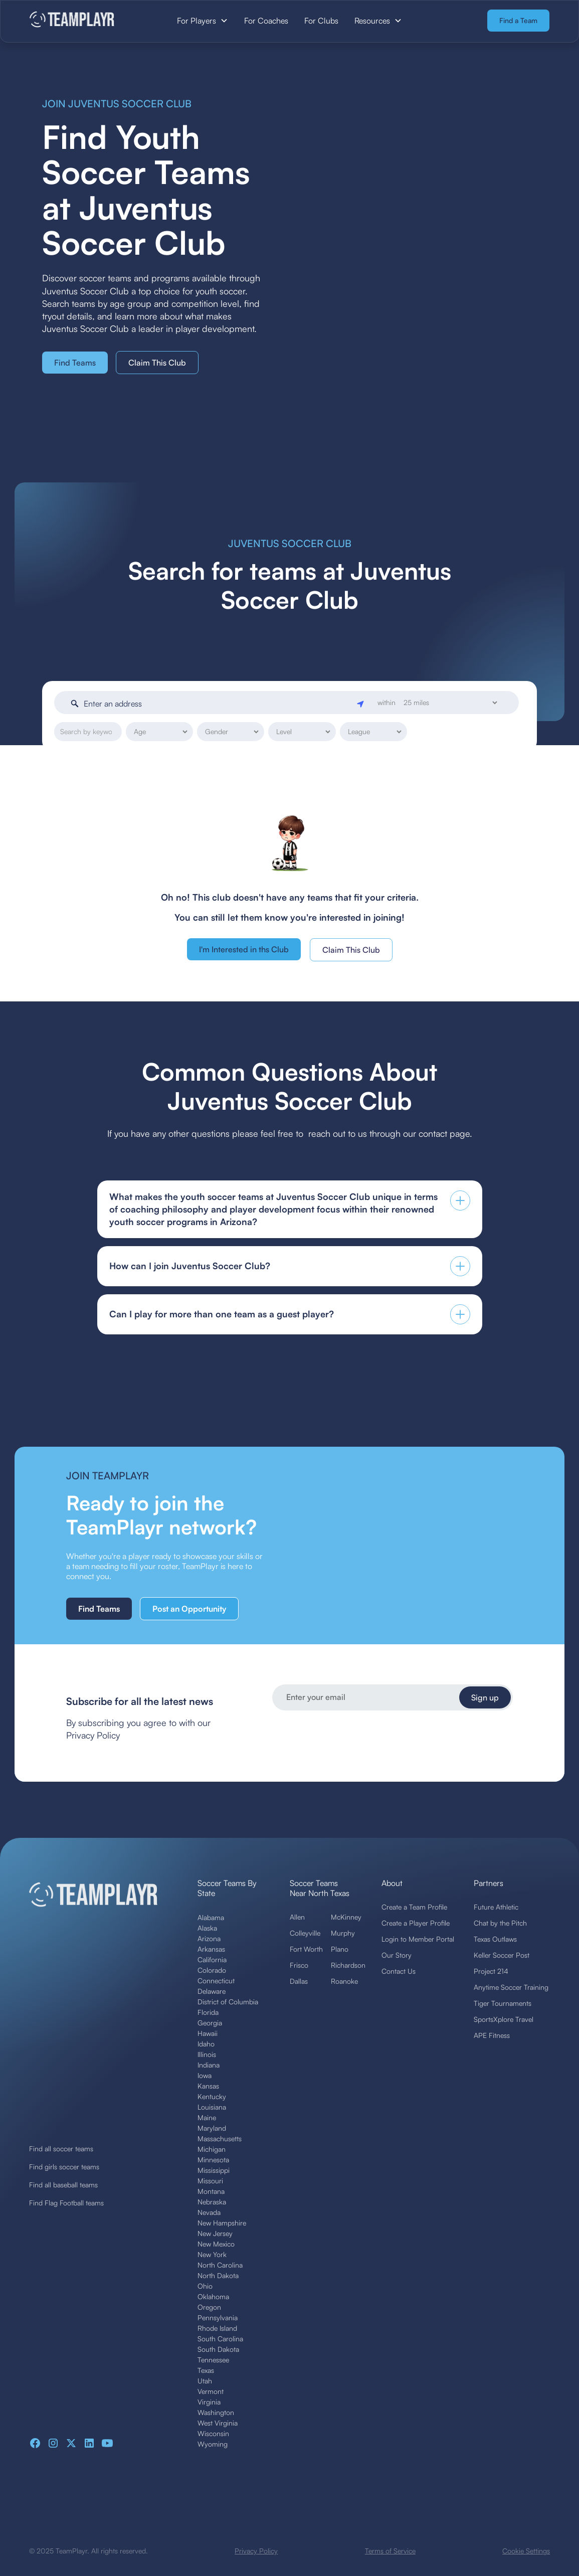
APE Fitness (492, 2035)
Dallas (299, 1981)
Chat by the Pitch (500, 1923)
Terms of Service (390, 2550)
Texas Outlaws (495, 1939)
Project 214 (491, 1971)
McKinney (346, 1917)
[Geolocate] (360, 703)
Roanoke (344, 1981)
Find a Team (518, 20)
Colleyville (305, 1933)
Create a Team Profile (414, 1907)
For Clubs (321, 21)
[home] (83, 20)
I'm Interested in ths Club (244, 949)
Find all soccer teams (61, 2148)
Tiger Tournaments (502, 2003)
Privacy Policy (256, 2550)
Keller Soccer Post (501, 1955)
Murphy (343, 1933)
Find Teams (75, 363)
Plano (339, 1949)
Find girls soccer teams (64, 2166)
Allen (297, 1917)
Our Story (396, 1955)
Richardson (348, 1965)
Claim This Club (157, 363)
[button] (202, 21)
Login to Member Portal (417, 1939)
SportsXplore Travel (503, 2019)
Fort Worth (306, 1949)
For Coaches (266, 21)
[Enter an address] (217, 704)
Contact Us (398, 1971)
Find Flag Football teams (66, 2202)
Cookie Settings (526, 2550)
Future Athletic (496, 1907)
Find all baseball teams (63, 2184)
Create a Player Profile (415, 1923)
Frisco (299, 1965)
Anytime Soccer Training (511, 1987)
